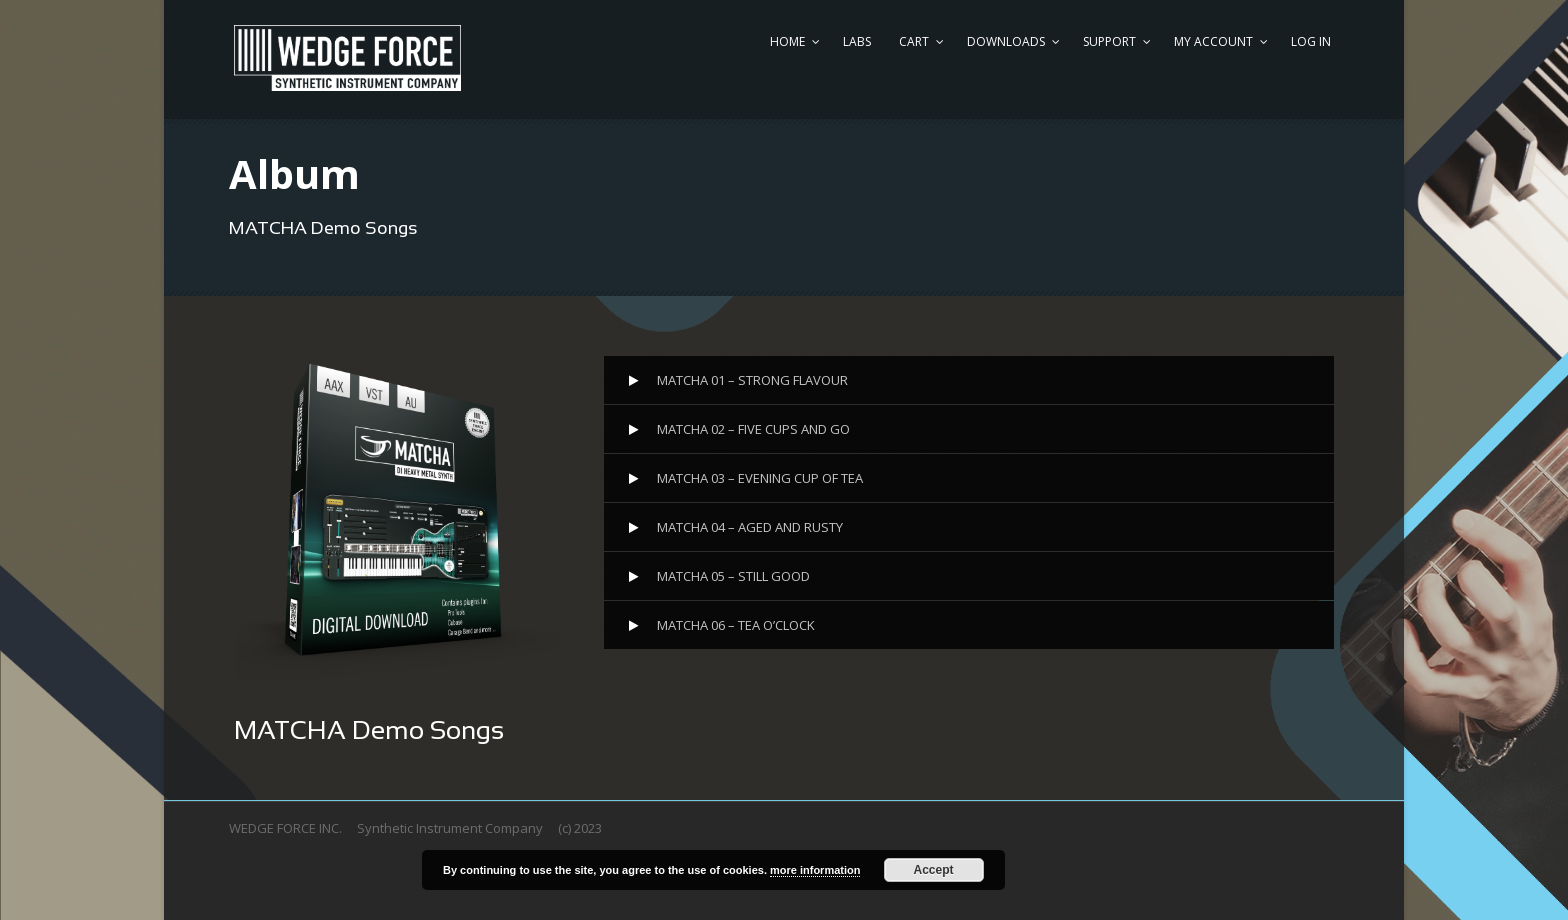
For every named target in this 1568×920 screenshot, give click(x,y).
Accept (934, 870)
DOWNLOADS (1006, 41)
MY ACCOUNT (1213, 41)
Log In (1311, 41)
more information (815, 870)
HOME (787, 41)
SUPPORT (1109, 41)
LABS (857, 41)
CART (914, 41)
